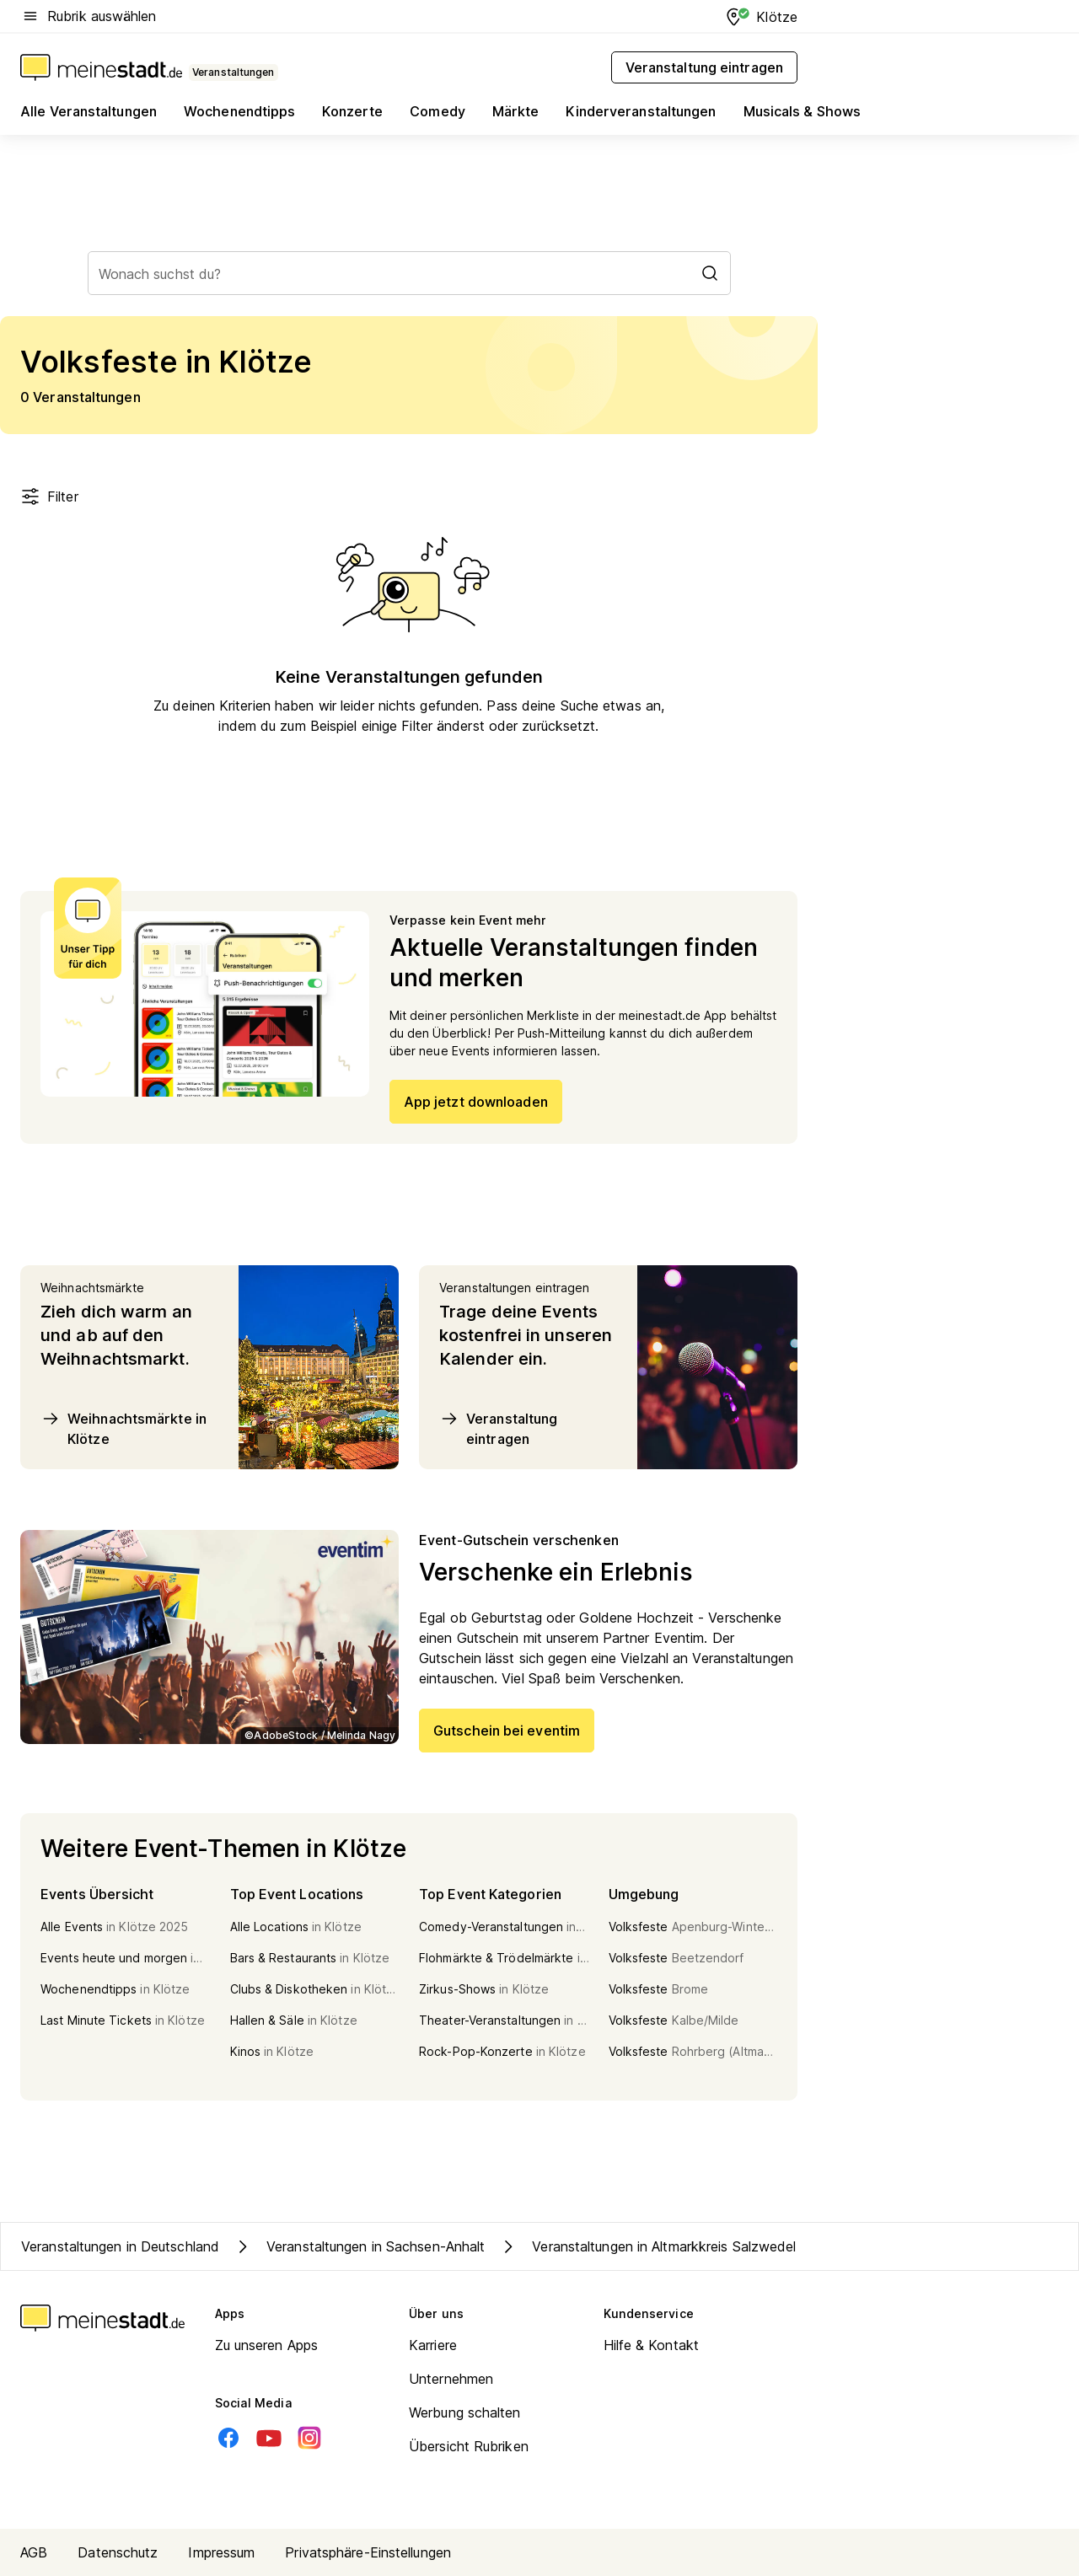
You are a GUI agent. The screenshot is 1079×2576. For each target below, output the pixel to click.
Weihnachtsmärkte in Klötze (123, 1428)
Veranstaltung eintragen (498, 1428)
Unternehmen (451, 2378)
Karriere (433, 2345)
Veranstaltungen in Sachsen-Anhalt (359, 2246)
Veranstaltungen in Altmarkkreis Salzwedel (647, 2246)
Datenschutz (118, 2552)
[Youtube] (268, 2437)
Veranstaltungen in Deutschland (120, 2246)
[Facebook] (228, 2437)
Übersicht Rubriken (469, 2446)
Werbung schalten (465, 2412)
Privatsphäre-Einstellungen (368, 2552)
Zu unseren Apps (267, 2345)
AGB (33, 2552)
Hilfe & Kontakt (652, 2345)
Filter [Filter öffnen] (49, 496)
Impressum (221, 2552)
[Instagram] (309, 2437)
